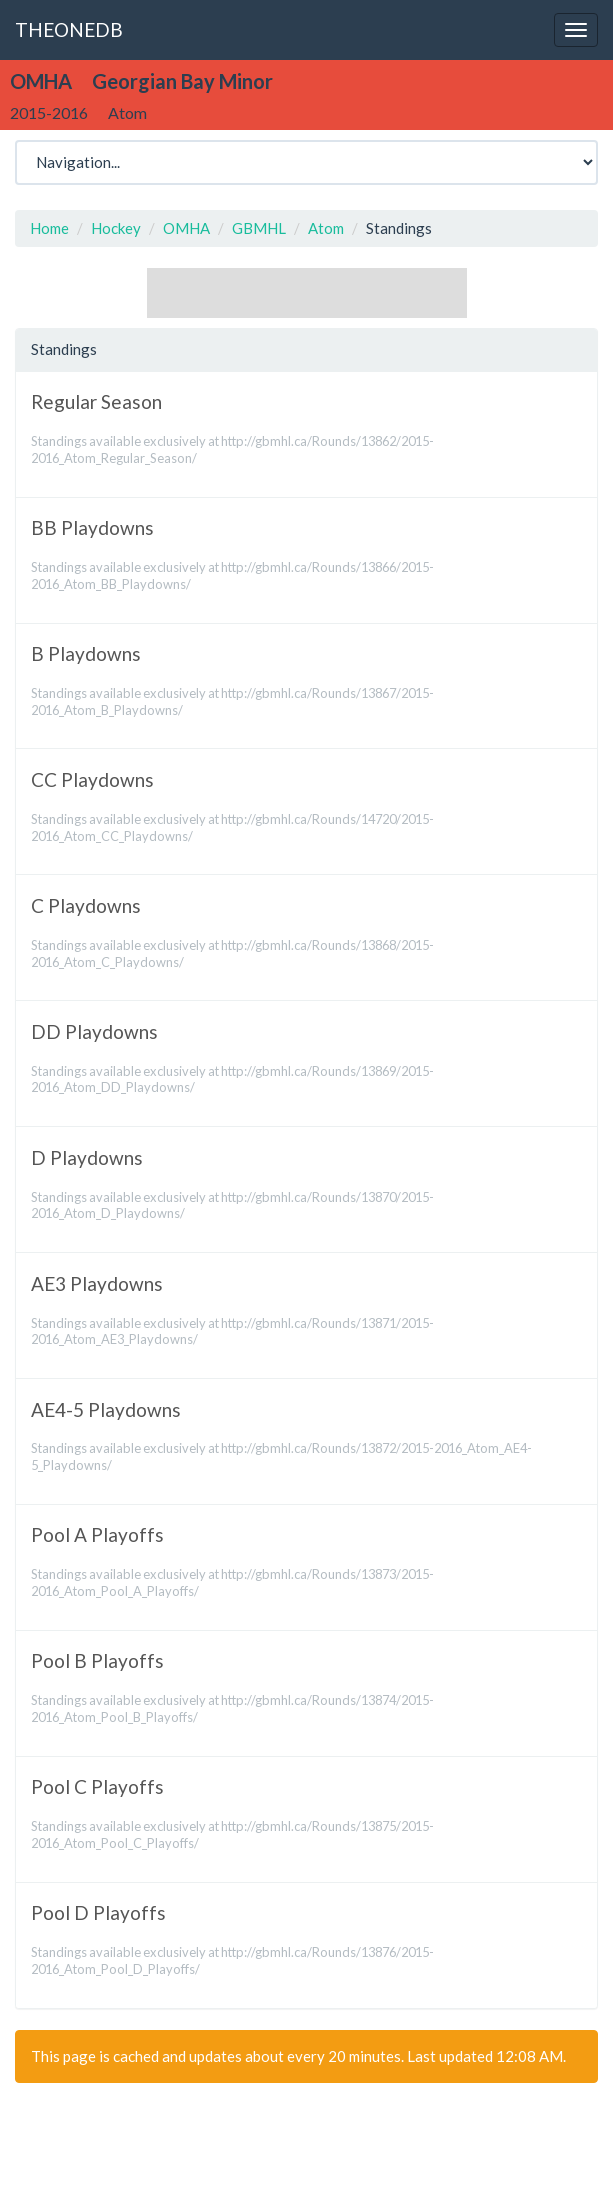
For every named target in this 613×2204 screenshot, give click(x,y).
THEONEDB (69, 29)
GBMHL (259, 228)
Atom (326, 228)
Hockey (116, 228)
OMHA (186, 228)
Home (49, 228)
